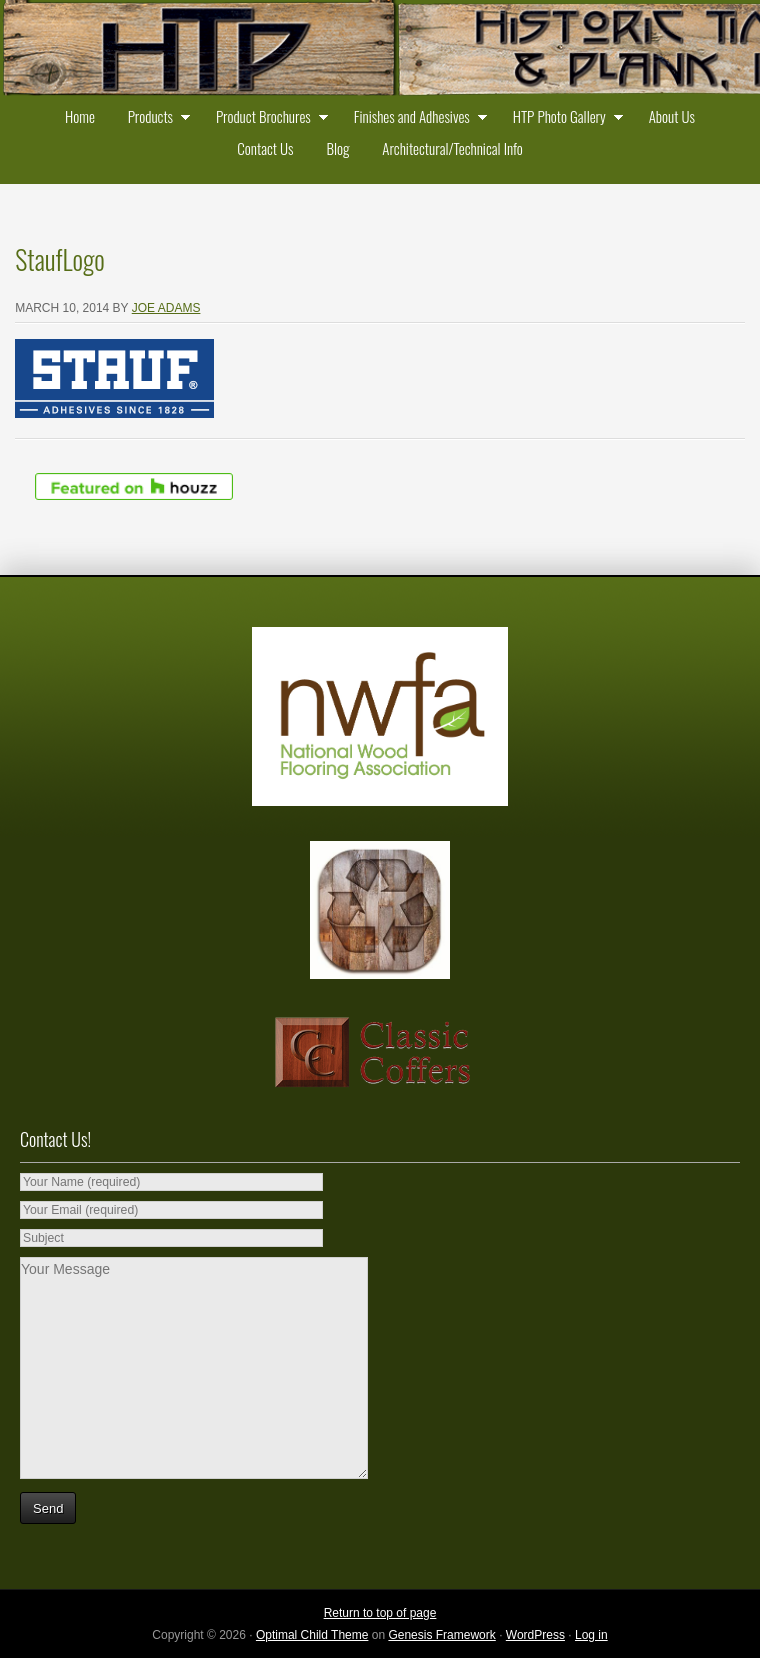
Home (80, 116)
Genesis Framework (441, 1635)
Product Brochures (267, 118)
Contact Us (265, 148)
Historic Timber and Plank (380, 50)
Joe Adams (166, 308)
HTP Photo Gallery (563, 118)
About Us (672, 116)
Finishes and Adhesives (416, 118)
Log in (591, 1635)
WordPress (535, 1635)
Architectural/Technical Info (452, 148)
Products (154, 118)
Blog (337, 148)
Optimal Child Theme (312, 1635)
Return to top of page (380, 1613)
